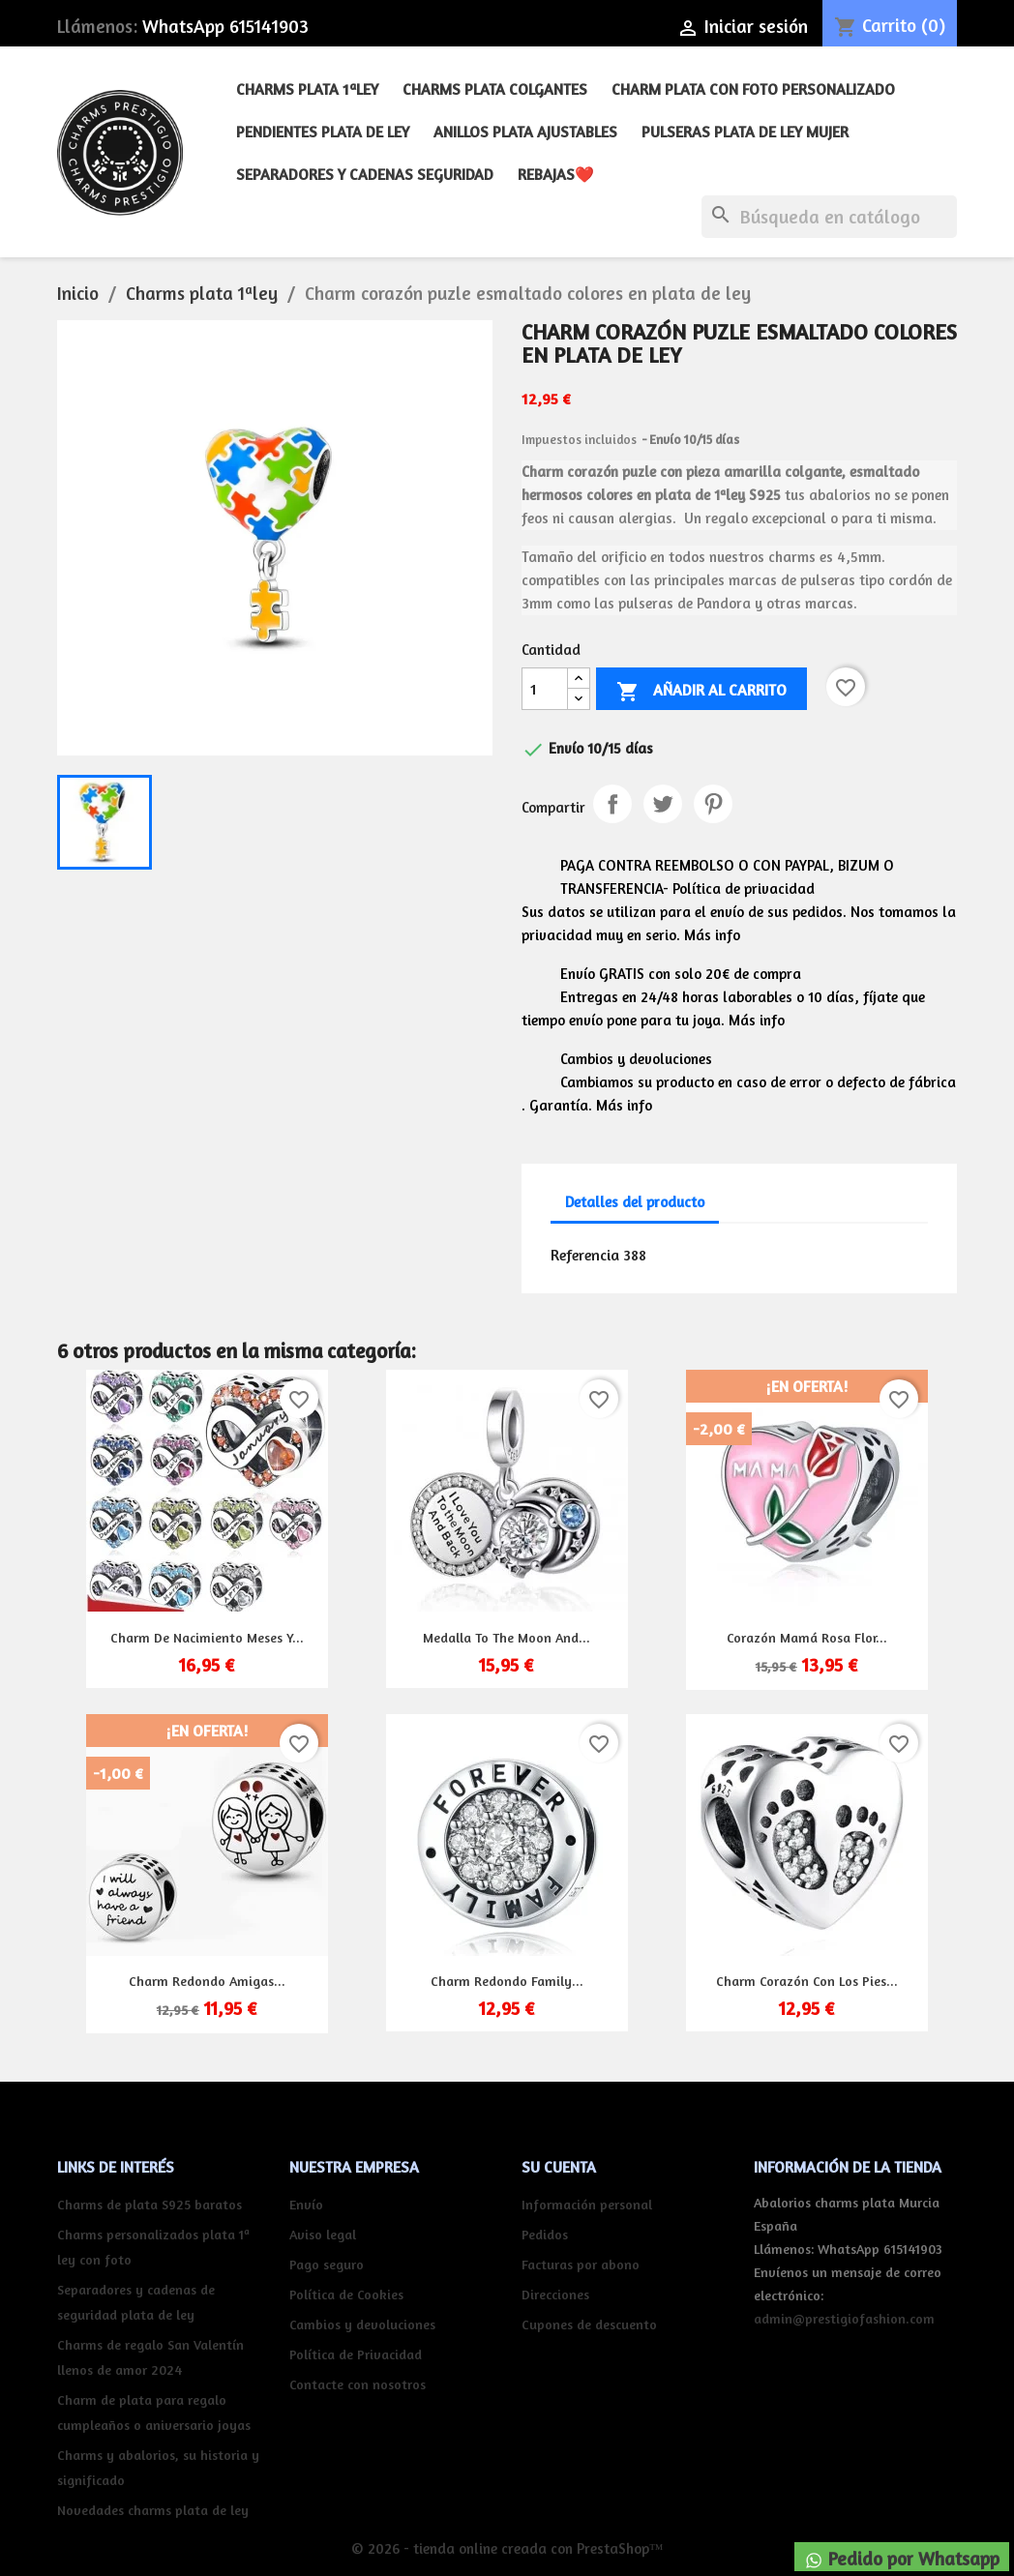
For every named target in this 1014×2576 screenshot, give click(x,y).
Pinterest (713, 804)
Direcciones (555, 2294)
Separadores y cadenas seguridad (364, 174)
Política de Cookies (346, 2294)
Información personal (587, 2204)
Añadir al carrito (701, 691)
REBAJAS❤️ (556, 174)
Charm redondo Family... (507, 1980)
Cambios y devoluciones (362, 2324)
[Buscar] (829, 216)
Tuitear (662, 804)
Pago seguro (326, 2264)
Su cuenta (559, 2166)
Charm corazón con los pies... (807, 1980)
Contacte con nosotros (357, 2384)
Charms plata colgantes (495, 89)
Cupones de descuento (589, 2324)
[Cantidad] (545, 688)
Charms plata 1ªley (307, 89)
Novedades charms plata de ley (153, 2510)
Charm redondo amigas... (207, 1980)
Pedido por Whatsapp (901, 2558)
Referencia (585, 1254)
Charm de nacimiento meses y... (207, 1637)
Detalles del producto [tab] (634, 1202)
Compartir (612, 804)
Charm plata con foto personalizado (753, 89)
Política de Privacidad (355, 2354)
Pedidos (545, 2234)
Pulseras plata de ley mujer (745, 131)
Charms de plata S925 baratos (149, 2204)
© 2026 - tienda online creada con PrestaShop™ (507, 2548)
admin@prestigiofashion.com (844, 2318)
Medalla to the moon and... (506, 1637)
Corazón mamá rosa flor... (807, 1637)
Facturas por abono (581, 2264)
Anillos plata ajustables (525, 131)
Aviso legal (322, 2234)
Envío (306, 2204)
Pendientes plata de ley (322, 131)
